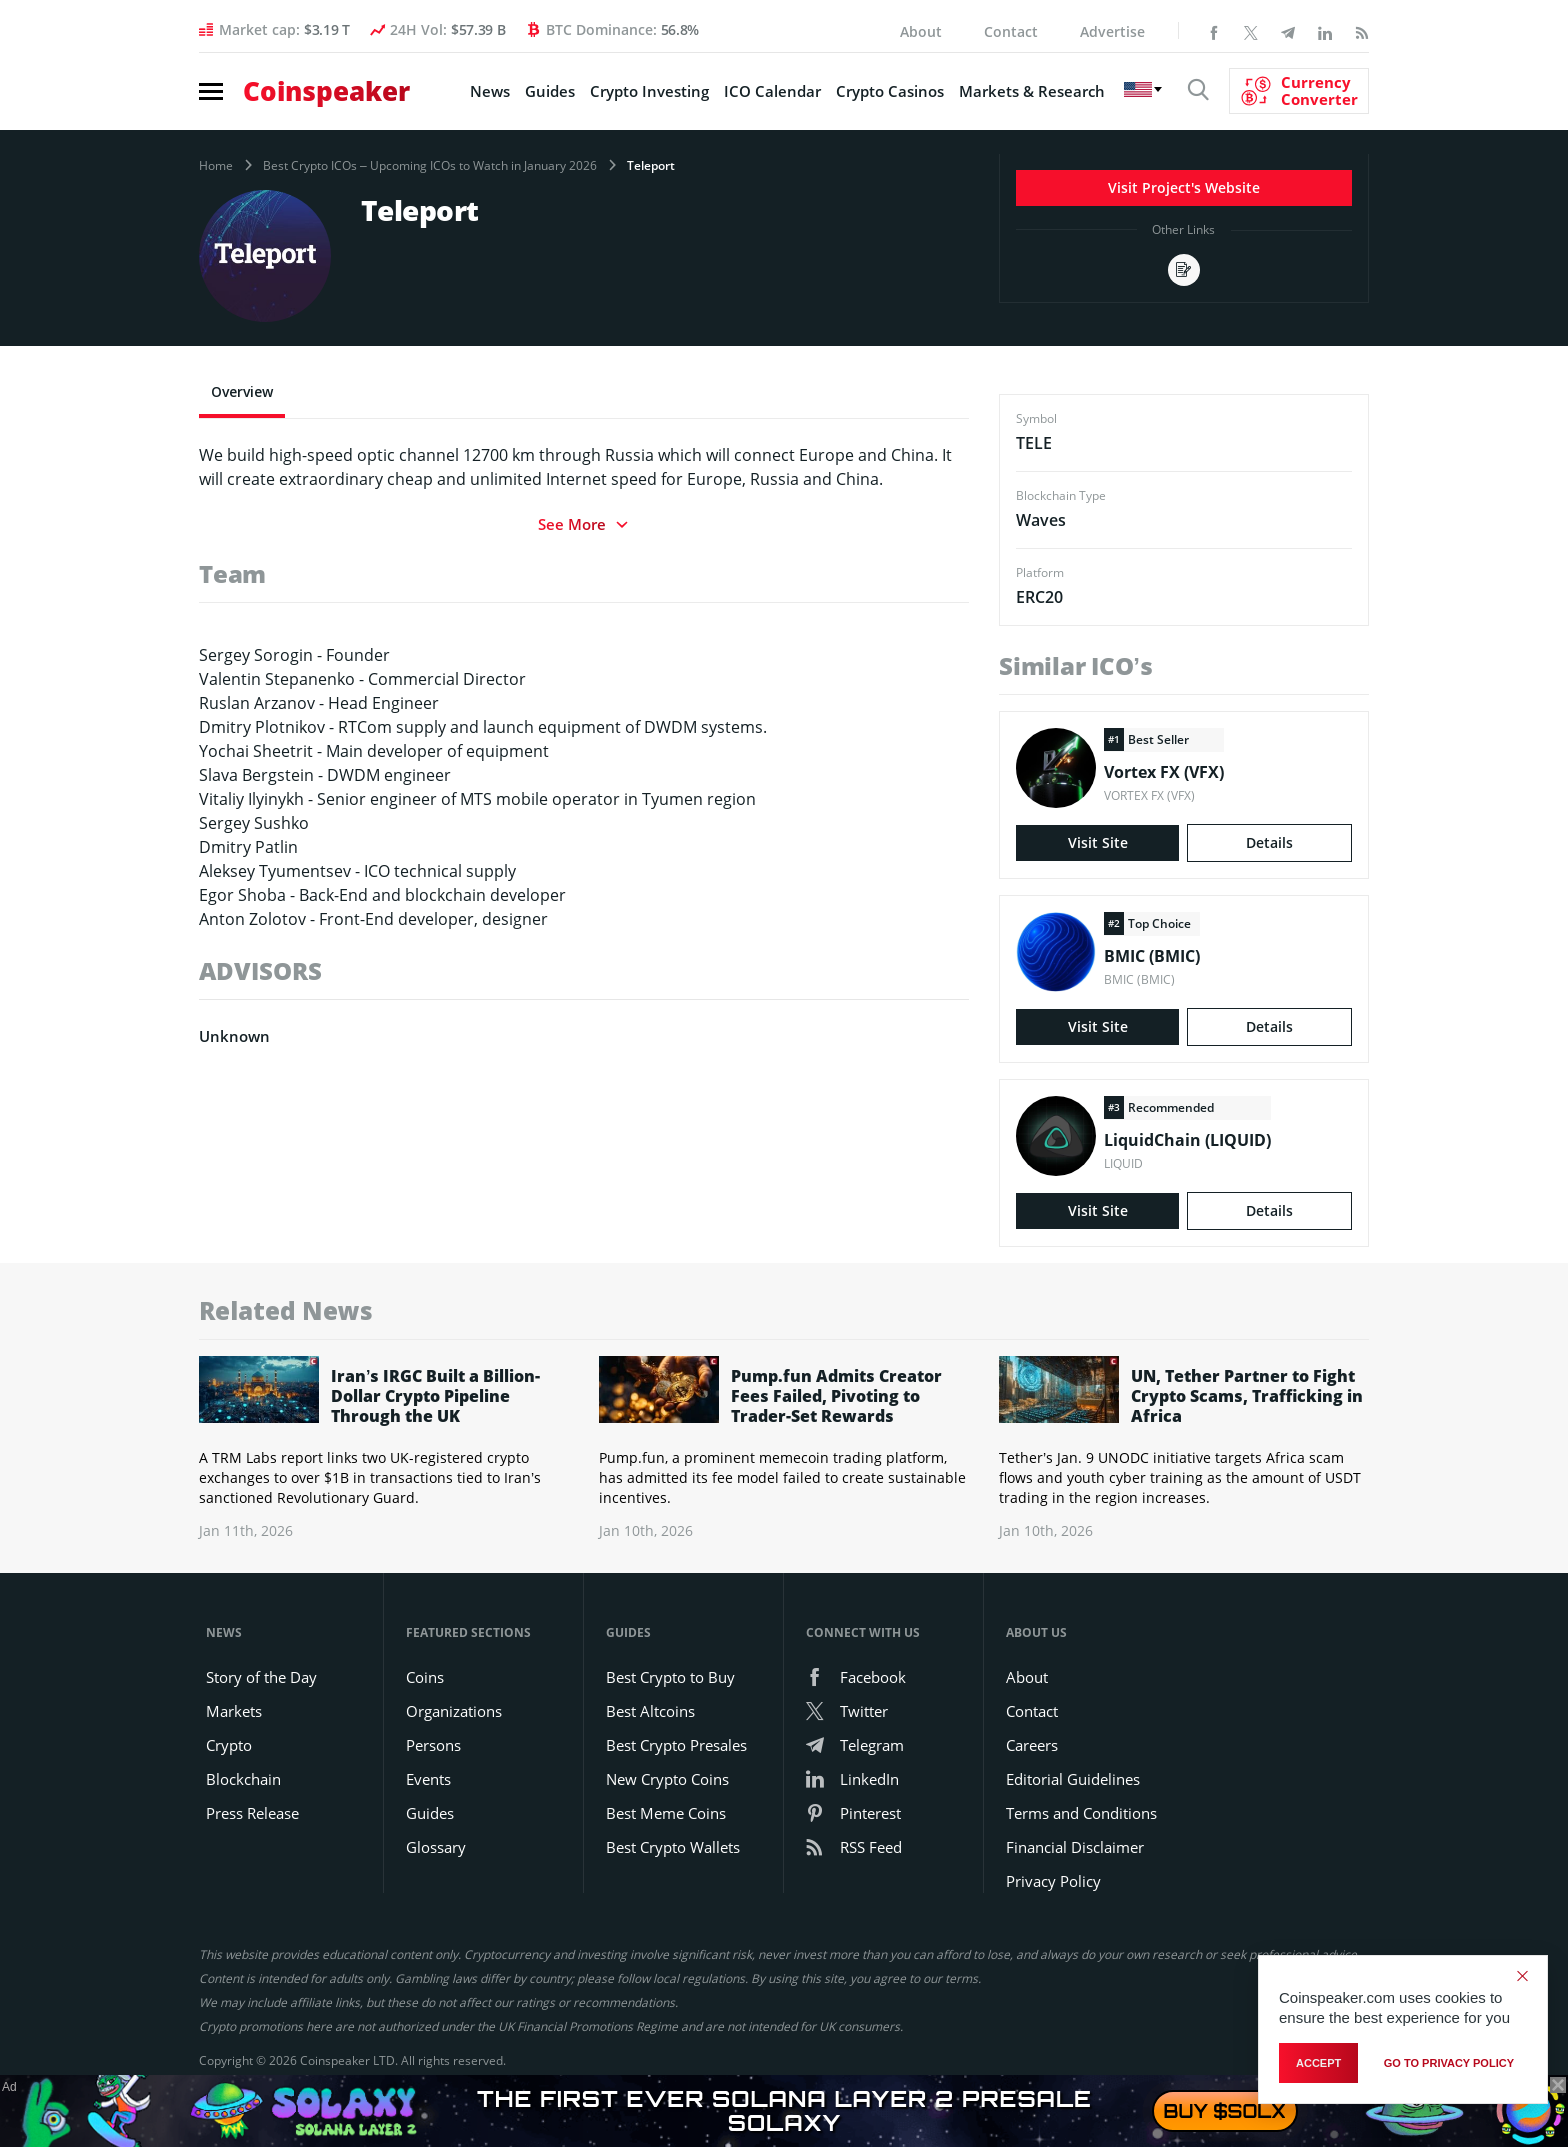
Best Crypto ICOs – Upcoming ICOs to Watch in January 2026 (430, 166)
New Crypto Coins (667, 1779)
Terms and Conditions (1081, 1813)
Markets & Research (1032, 91)
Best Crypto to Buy (670, 1677)
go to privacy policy (1449, 2063)
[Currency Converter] (1299, 91)
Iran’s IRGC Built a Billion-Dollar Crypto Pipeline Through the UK (435, 1396)
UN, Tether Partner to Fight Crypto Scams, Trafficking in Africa (1247, 1396)
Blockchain (243, 1779)
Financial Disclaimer (1075, 1847)
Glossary (436, 1847)
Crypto (229, 1745)
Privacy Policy (1053, 1881)
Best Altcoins (650, 1711)
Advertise (1112, 31)
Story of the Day (261, 1677)
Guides (550, 91)
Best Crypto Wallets (673, 1847)
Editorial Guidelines (1073, 1779)
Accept (1318, 2063)
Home (216, 166)
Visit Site (1098, 842)
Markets (234, 1711)
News (490, 91)
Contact (1011, 31)
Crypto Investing (649, 91)
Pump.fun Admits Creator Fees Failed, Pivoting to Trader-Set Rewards (836, 1396)
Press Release (252, 1813)
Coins (425, 1677)
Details (1269, 842)
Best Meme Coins (666, 1813)
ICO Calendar (772, 91)
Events (428, 1779)
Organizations (454, 1711)
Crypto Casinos (890, 91)
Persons (433, 1745)
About (921, 31)
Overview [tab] (242, 391)
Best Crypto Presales (676, 1745)
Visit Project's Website (1184, 187)
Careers (1032, 1745)
